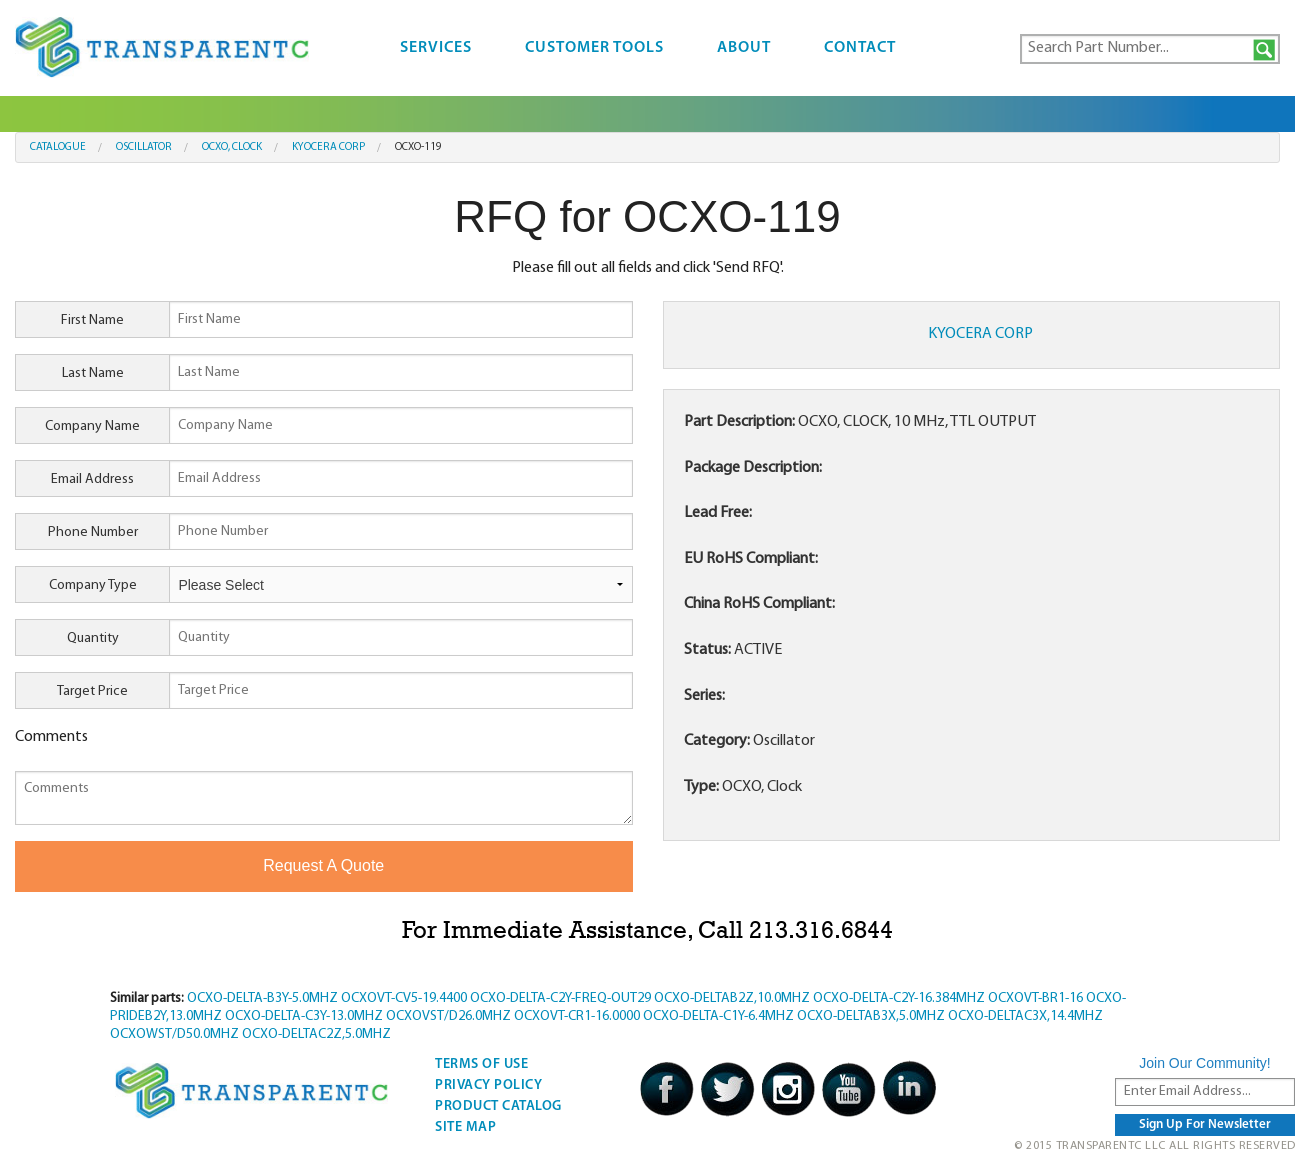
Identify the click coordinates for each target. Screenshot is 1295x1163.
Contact (860, 48)
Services (436, 48)
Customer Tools (594, 48)
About (744, 48)
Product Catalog (498, 1106)
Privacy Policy (488, 1085)
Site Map (465, 1127)
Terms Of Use (481, 1064)
